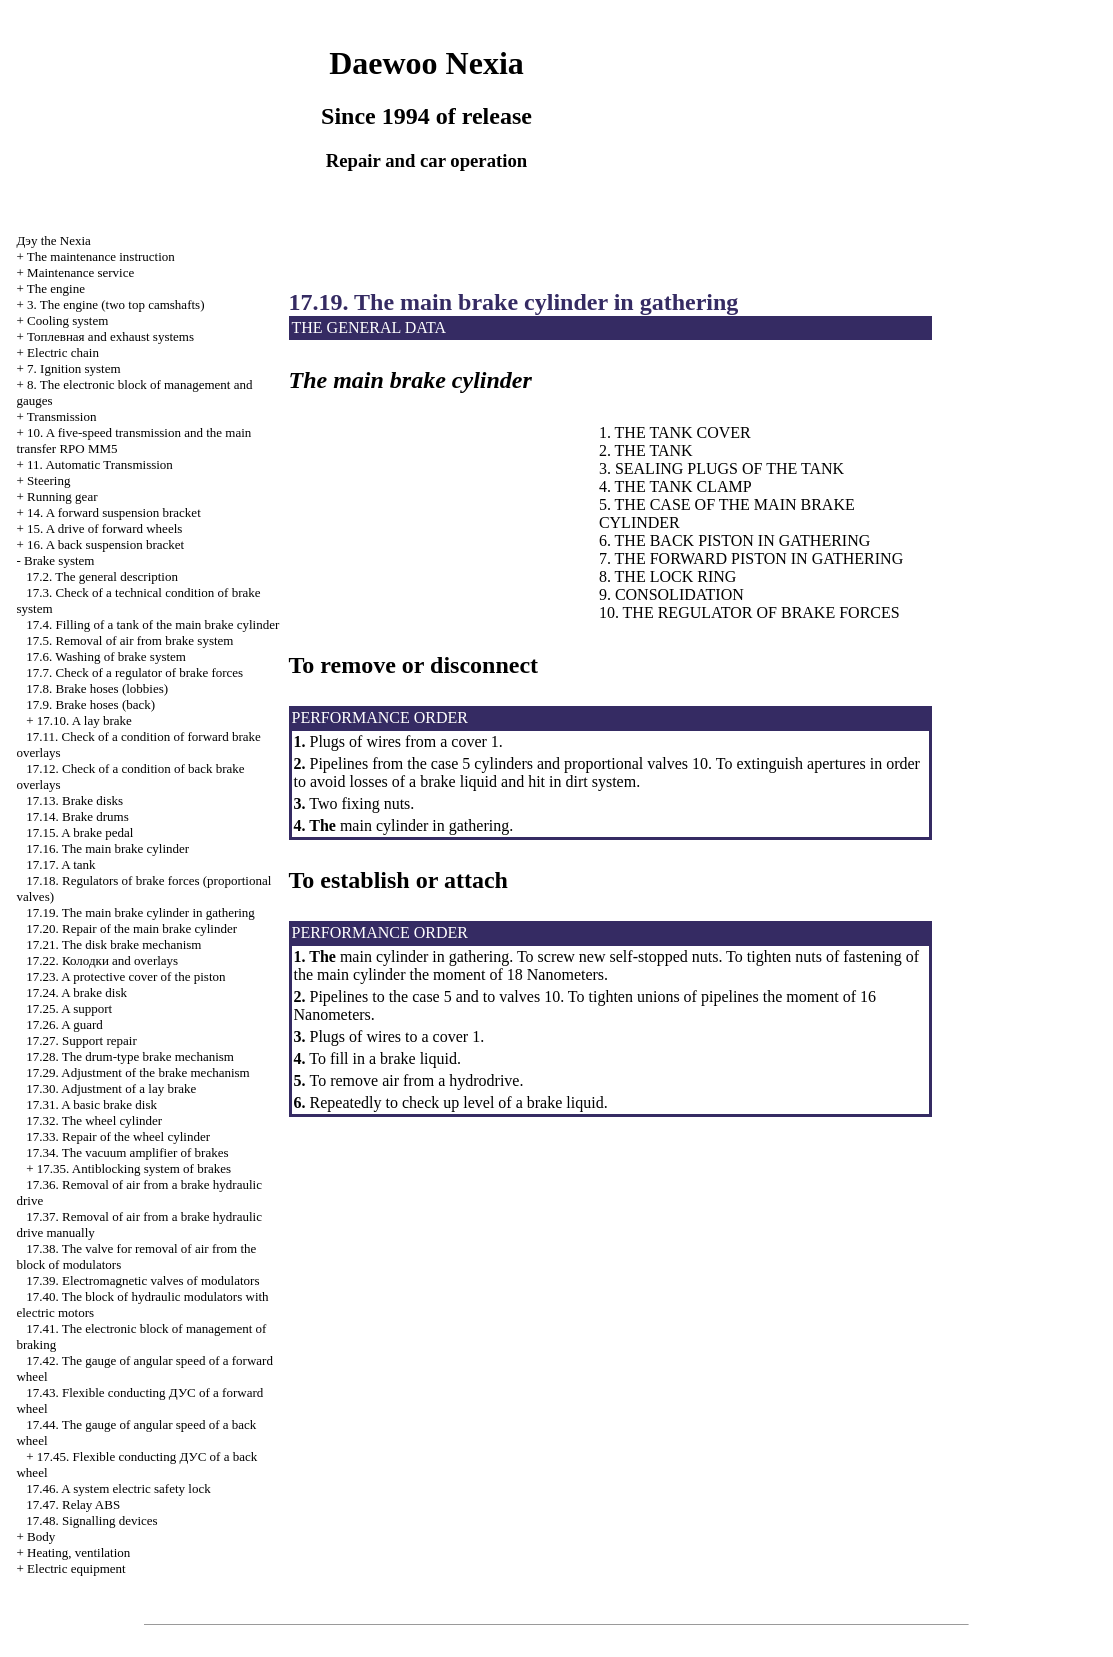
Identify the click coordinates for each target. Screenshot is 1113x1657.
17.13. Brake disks (74, 800)
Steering (48, 480)
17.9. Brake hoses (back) (90, 704)
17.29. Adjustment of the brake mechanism (137, 1072)
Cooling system (67, 320)
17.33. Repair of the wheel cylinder (118, 1136)
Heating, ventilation (78, 1552)
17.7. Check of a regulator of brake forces (134, 672)
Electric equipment (76, 1568)
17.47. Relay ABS (73, 1504)
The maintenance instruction (101, 256)
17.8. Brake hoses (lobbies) (97, 688)
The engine (56, 288)
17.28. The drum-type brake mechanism (130, 1056)
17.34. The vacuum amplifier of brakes (127, 1152)
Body (41, 1536)
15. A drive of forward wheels (104, 528)
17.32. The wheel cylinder (94, 1120)
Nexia (53, 240)
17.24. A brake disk (76, 992)
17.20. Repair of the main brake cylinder (131, 928)
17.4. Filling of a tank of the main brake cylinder (152, 624)
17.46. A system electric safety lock (118, 1488)
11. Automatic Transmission (100, 464)
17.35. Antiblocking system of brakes (134, 1168)
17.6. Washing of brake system (106, 656)
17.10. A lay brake (84, 720)
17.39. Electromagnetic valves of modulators (142, 1280)
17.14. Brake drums (77, 816)
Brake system (59, 560)
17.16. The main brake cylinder (107, 848)
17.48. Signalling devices (91, 1520)
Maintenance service (80, 272)
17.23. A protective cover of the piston (125, 976)
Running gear (62, 496)
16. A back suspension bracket (105, 544)
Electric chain (63, 352)
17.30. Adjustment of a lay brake (111, 1088)
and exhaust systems (110, 336)
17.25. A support (69, 1008)
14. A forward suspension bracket (114, 512)
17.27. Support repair (81, 1040)
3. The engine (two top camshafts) (115, 304)
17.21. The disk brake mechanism (113, 944)
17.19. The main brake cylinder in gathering (140, 912)
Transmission (62, 416)
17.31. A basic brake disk (91, 1104)
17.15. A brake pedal (79, 832)
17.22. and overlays (102, 960)
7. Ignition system (74, 368)
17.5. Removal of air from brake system (129, 640)
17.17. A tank (60, 864)
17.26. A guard (64, 1024)
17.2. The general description (102, 576)
